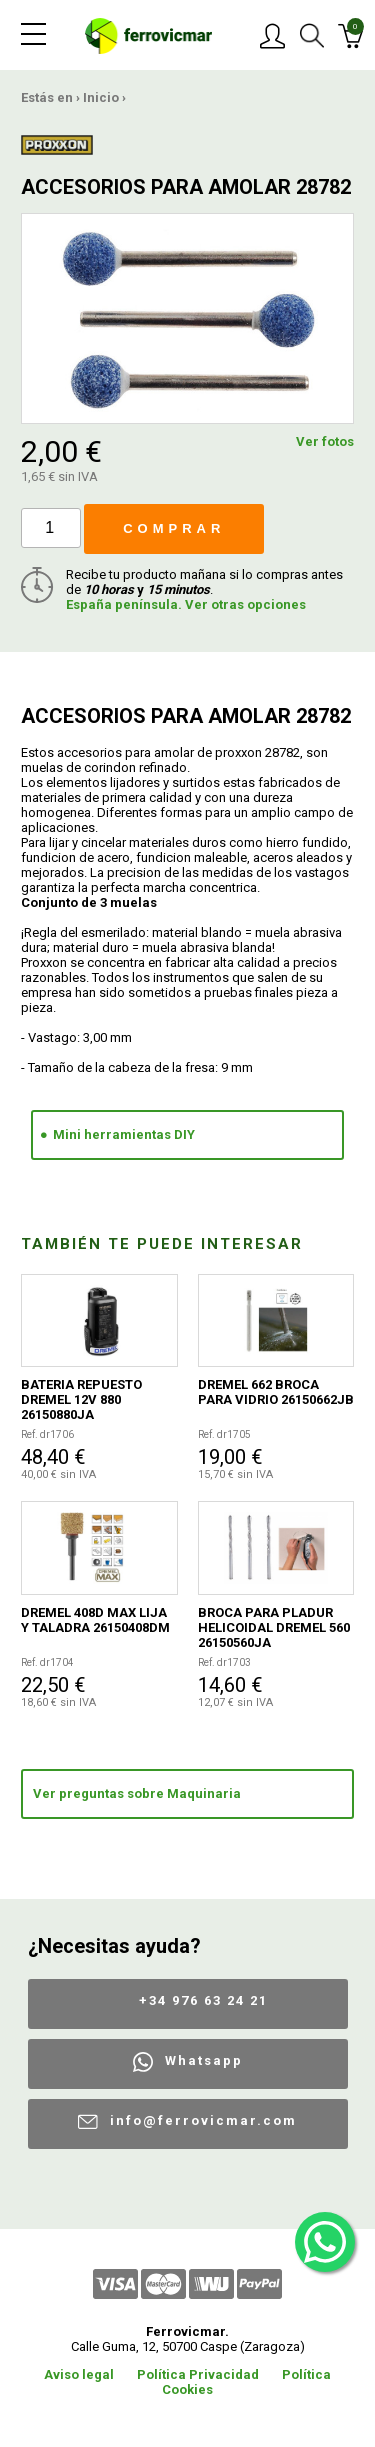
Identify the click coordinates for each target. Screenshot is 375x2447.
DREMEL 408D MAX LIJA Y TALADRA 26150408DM (95, 1620)
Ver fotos (325, 441)
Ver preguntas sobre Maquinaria (137, 1793)
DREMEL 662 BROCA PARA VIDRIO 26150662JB (276, 1392)
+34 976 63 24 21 (203, 2000)
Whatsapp (204, 2060)
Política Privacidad (198, 2374)
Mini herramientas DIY (124, 1134)
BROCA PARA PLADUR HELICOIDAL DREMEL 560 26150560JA (274, 1627)
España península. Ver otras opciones (186, 604)
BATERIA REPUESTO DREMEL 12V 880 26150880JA (81, 1399)
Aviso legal (79, 2374)
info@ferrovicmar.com (203, 2120)
